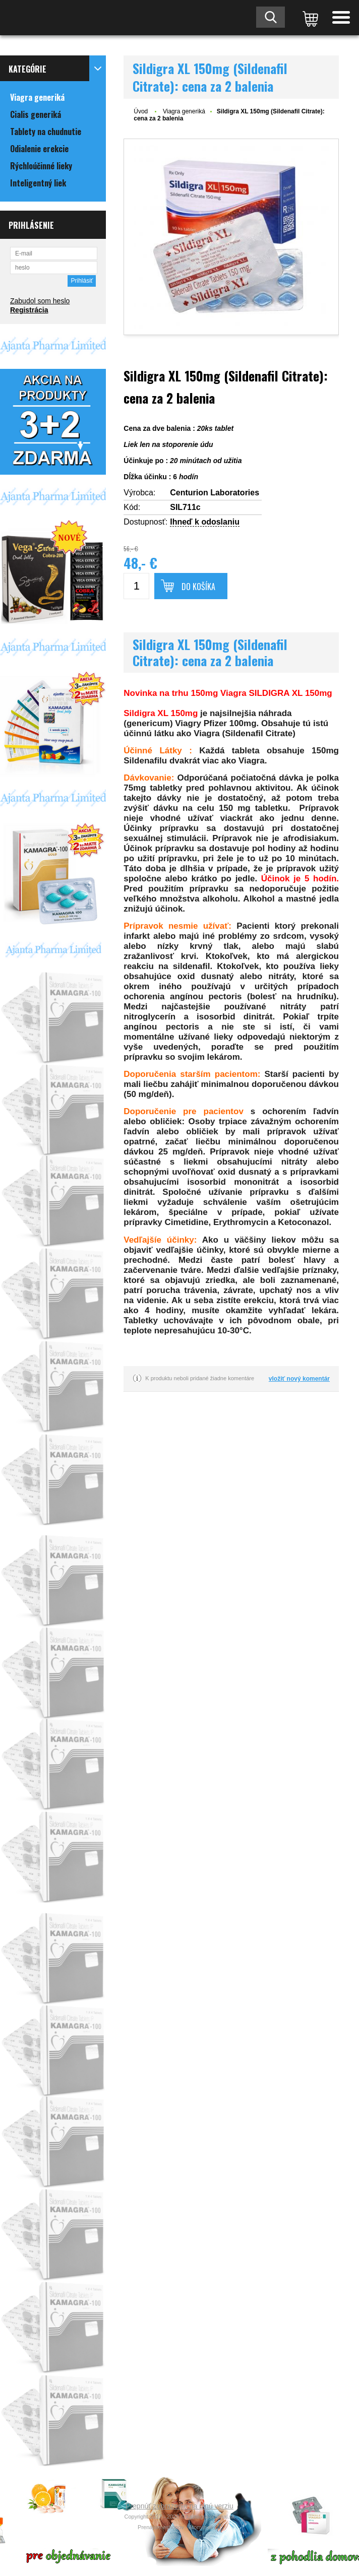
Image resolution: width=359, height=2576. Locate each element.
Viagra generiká (184, 111)
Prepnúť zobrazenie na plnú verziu (179, 2506)
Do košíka (198, 587)
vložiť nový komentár (299, 1378)
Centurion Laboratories (214, 492)
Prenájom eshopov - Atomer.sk (179, 2527)
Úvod (141, 111)
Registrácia (29, 310)
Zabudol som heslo (40, 301)
